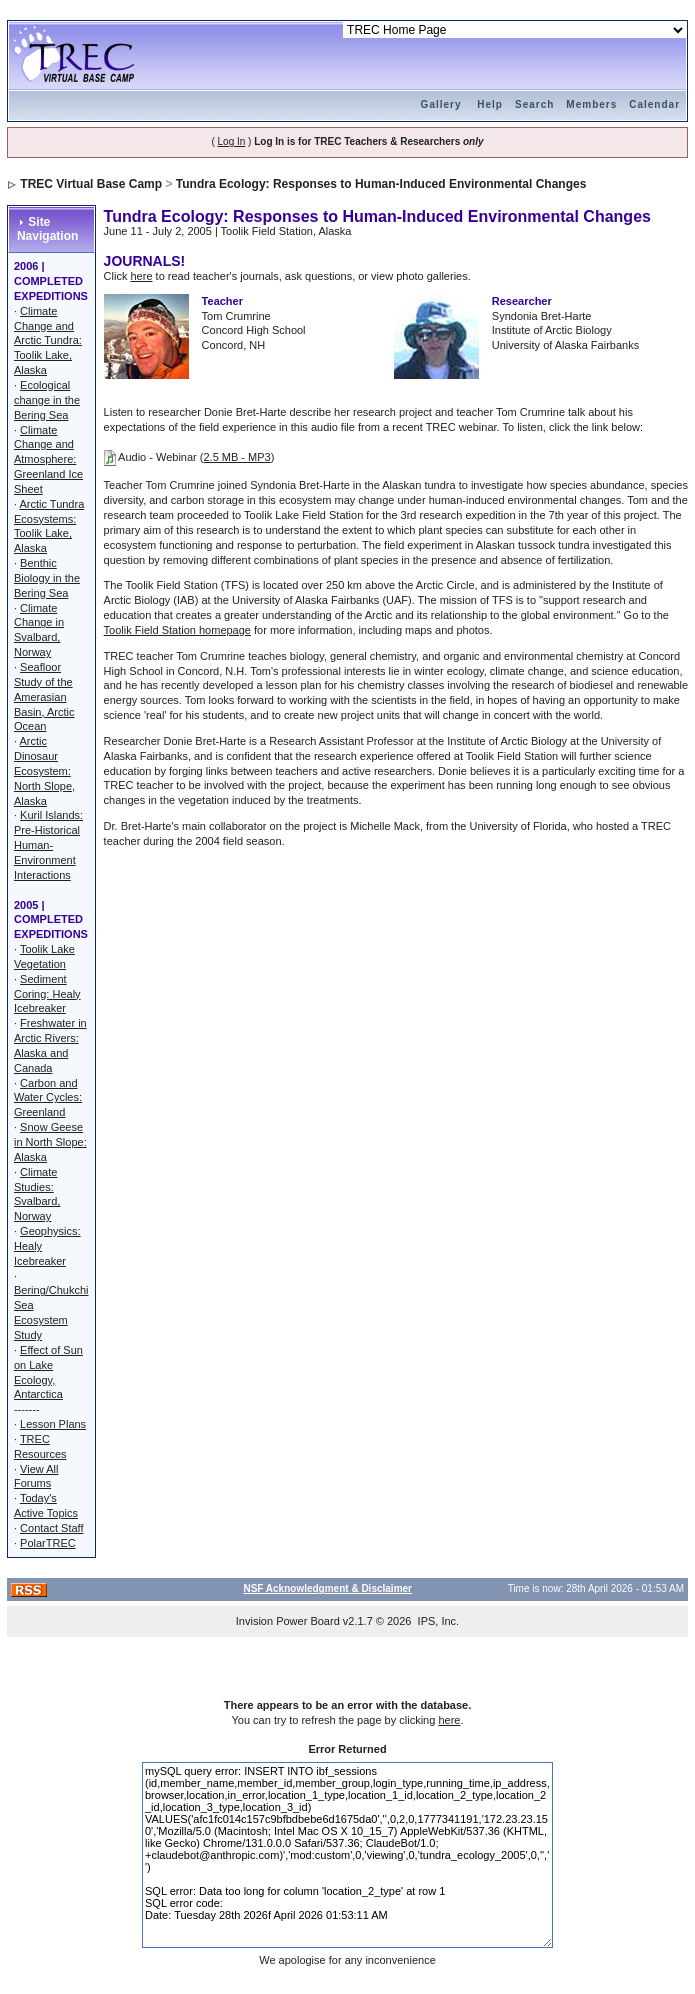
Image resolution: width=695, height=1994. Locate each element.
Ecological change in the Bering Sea (47, 400)
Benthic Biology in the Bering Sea (47, 578)
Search (534, 104)
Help (490, 104)
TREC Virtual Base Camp (91, 184)
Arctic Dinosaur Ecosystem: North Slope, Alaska (44, 770)
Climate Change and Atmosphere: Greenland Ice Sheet (48, 459)
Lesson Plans (53, 1424)
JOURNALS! (145, 261)
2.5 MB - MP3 (236, 457)
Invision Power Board (288, 1621)
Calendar (654, 104)
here (142, 276)
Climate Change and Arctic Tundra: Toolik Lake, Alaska (48, 340)
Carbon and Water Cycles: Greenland (48, 1098)
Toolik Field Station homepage (177, 630)
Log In (232, 141)
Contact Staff (51, 1528)
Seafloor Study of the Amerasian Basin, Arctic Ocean (44, 696)
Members (591, 104)
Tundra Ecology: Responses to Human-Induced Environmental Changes (381, 184)
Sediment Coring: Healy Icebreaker (47, 994)
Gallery (441, 104)
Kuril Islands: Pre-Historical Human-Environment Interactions (48, 844)
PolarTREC (48, 1543)
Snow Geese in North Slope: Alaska (50, 1142)
